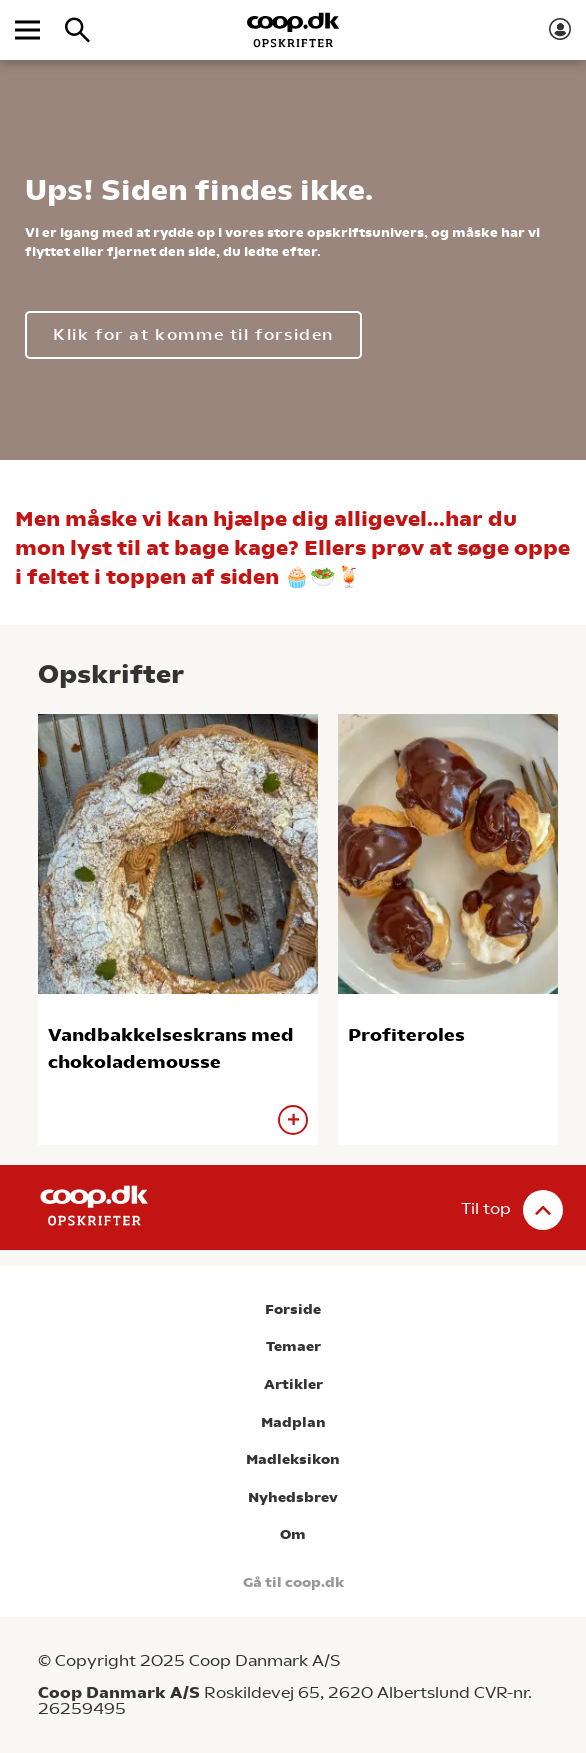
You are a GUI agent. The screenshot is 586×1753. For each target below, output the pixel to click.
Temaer (293, 1346)
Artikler (293, 1384)
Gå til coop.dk (293, 1582)
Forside (293, 1309)
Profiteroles (406, 1034)
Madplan (293, 1422)
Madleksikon (293, 1459)
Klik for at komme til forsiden (193, 334)
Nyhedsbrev (293, 1497)
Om (293, 1534)
